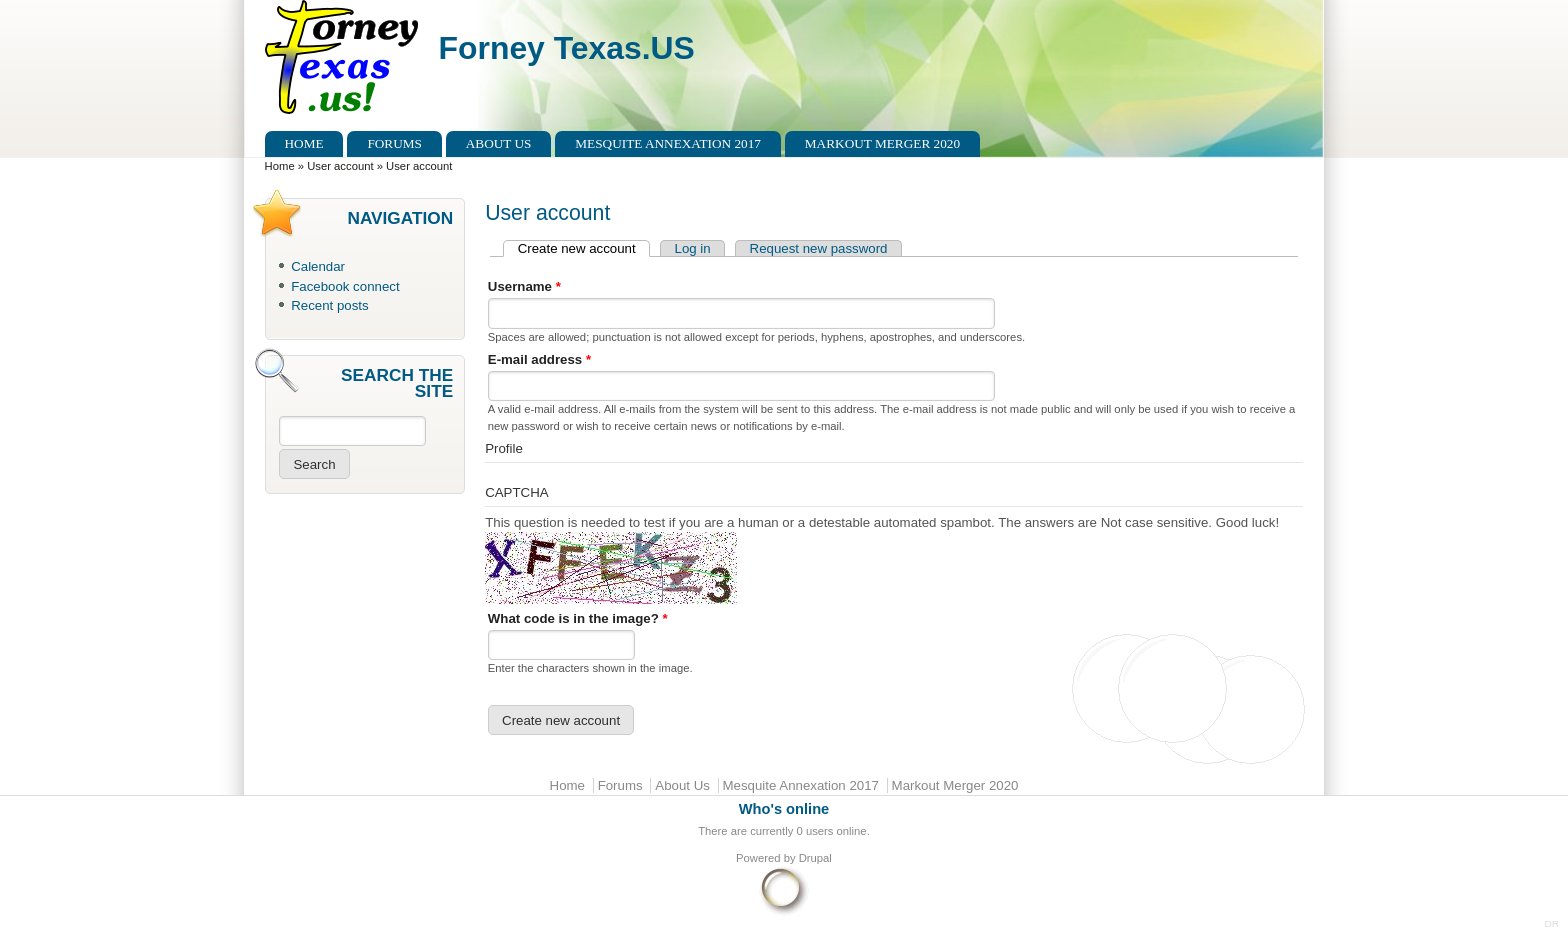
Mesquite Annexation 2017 (668, 143)
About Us (499, 143)
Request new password (819, 248)
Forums (394, 143)
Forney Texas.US (567, 48)
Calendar (318, 266)
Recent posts (329, 305)
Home (304, 143)
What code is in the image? (578, 618)
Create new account (584, 248)
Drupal (815, 858)
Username (524, 286)
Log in (693, 248)
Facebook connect (345, 286)
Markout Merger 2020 (882, 143)
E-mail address (539, 359)
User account (340, 166)
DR (1552, 923)
